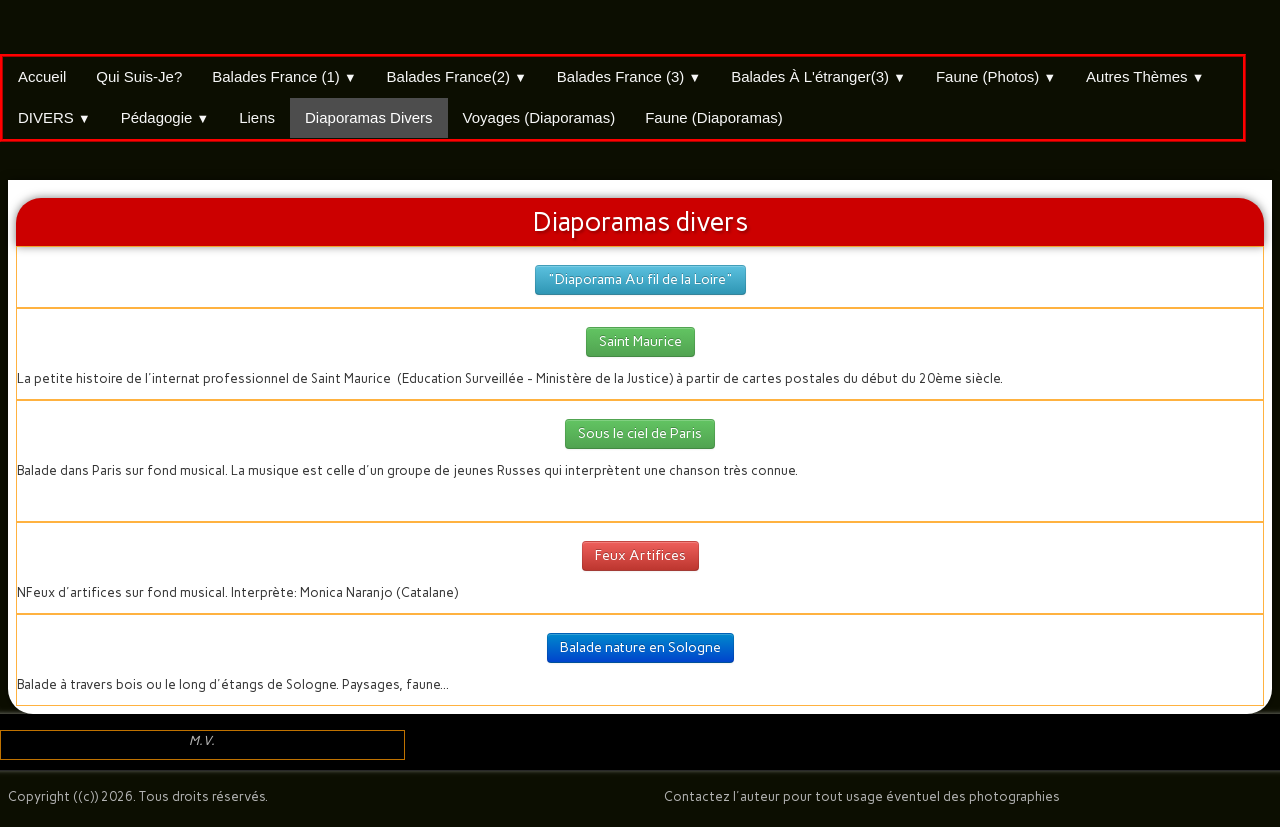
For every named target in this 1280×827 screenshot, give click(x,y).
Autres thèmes (1145, 76)
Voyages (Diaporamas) (539, 117)
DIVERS (54, 117)
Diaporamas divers (369, 117)
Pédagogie (165, 117)
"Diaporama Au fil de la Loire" (640, 279)
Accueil (42, 76)
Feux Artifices (640, 555)
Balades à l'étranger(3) (818, 76)
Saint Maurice (640, 341)
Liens (257, 117)
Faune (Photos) (996, 76)
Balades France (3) (629, 76)
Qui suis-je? (139, 76)
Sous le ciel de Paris (640, 433)
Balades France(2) (457, 76)
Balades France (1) (284, 76)
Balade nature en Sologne (640, 647)
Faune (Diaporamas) (714, 117)
